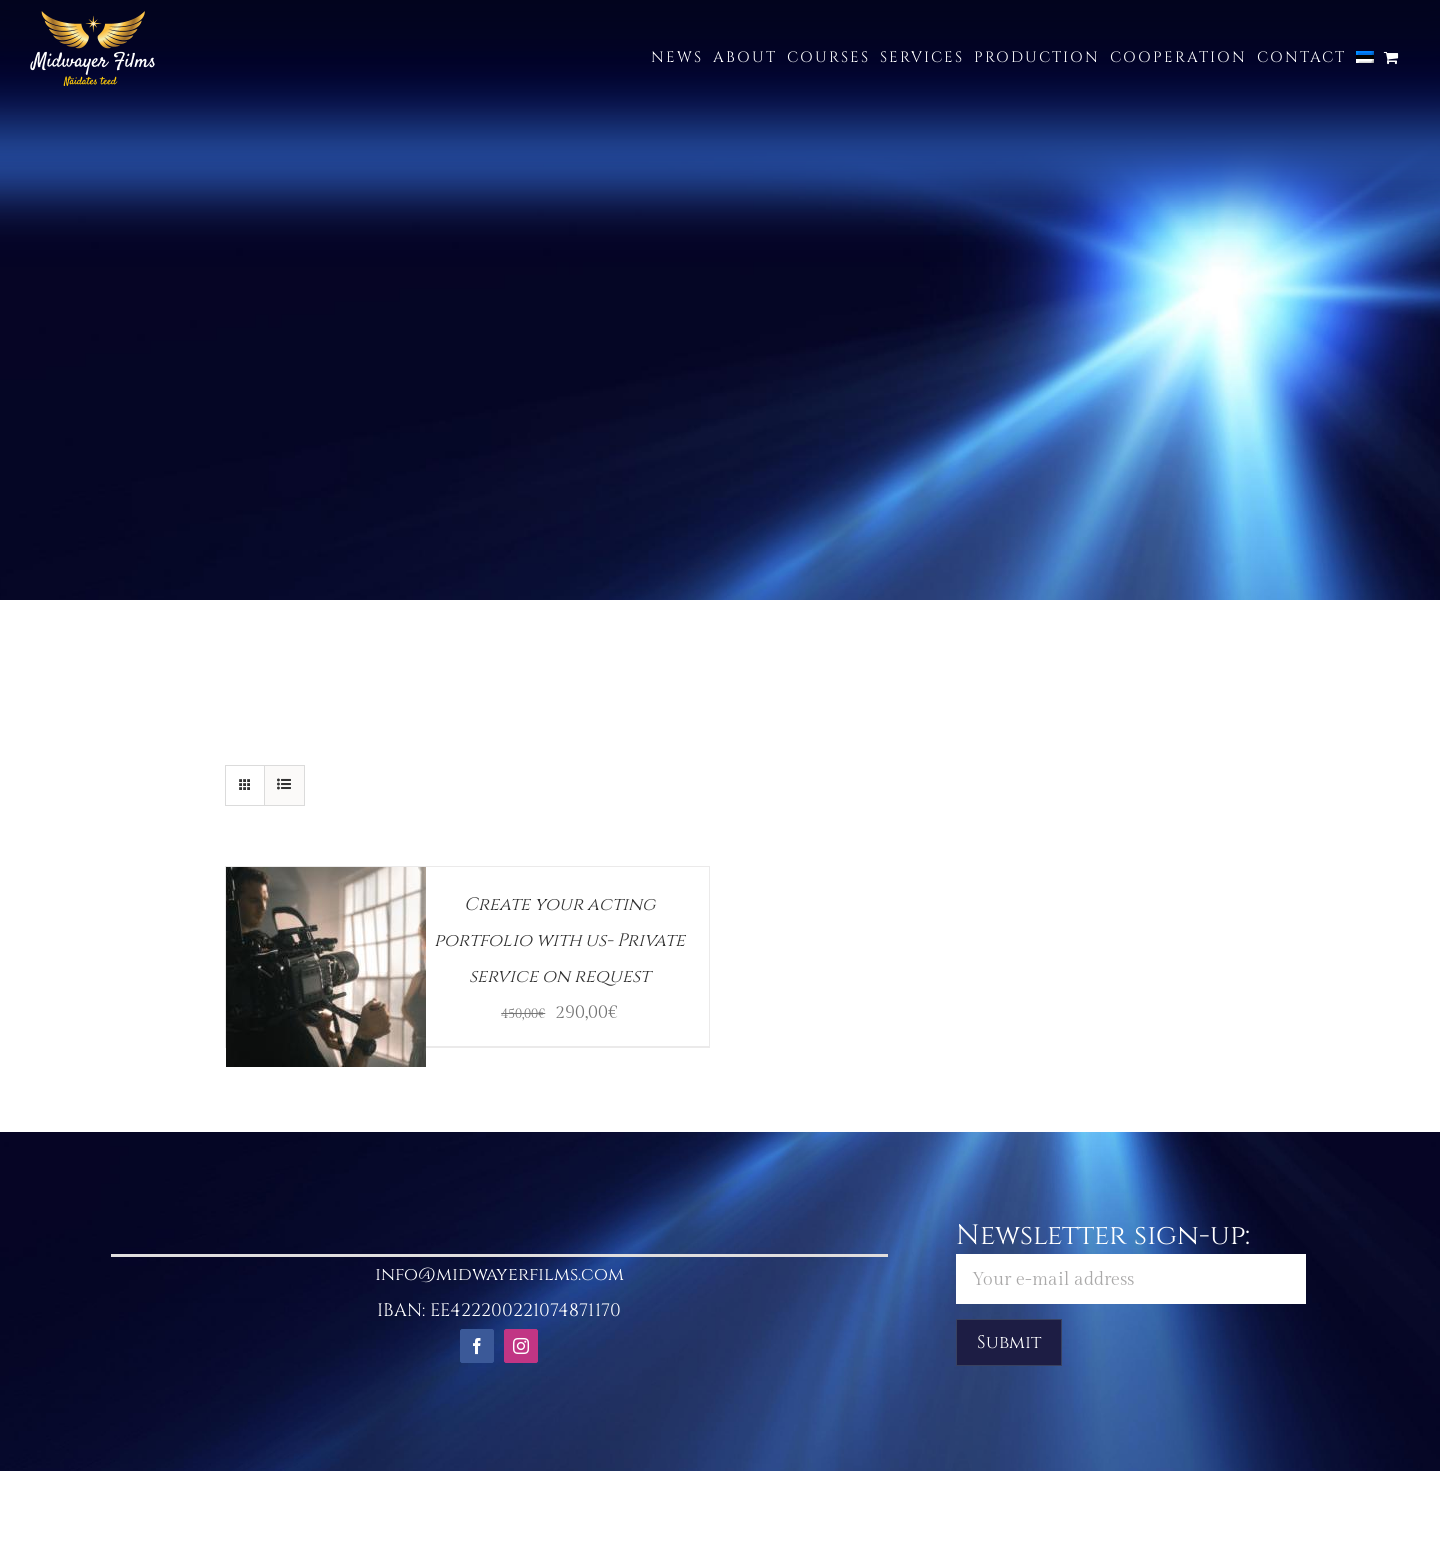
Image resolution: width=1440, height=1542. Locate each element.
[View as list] (284, 785)
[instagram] (521, 1346)
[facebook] (477, 1346)
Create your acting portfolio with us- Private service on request (559, 940)
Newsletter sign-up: (1130, 1260)
